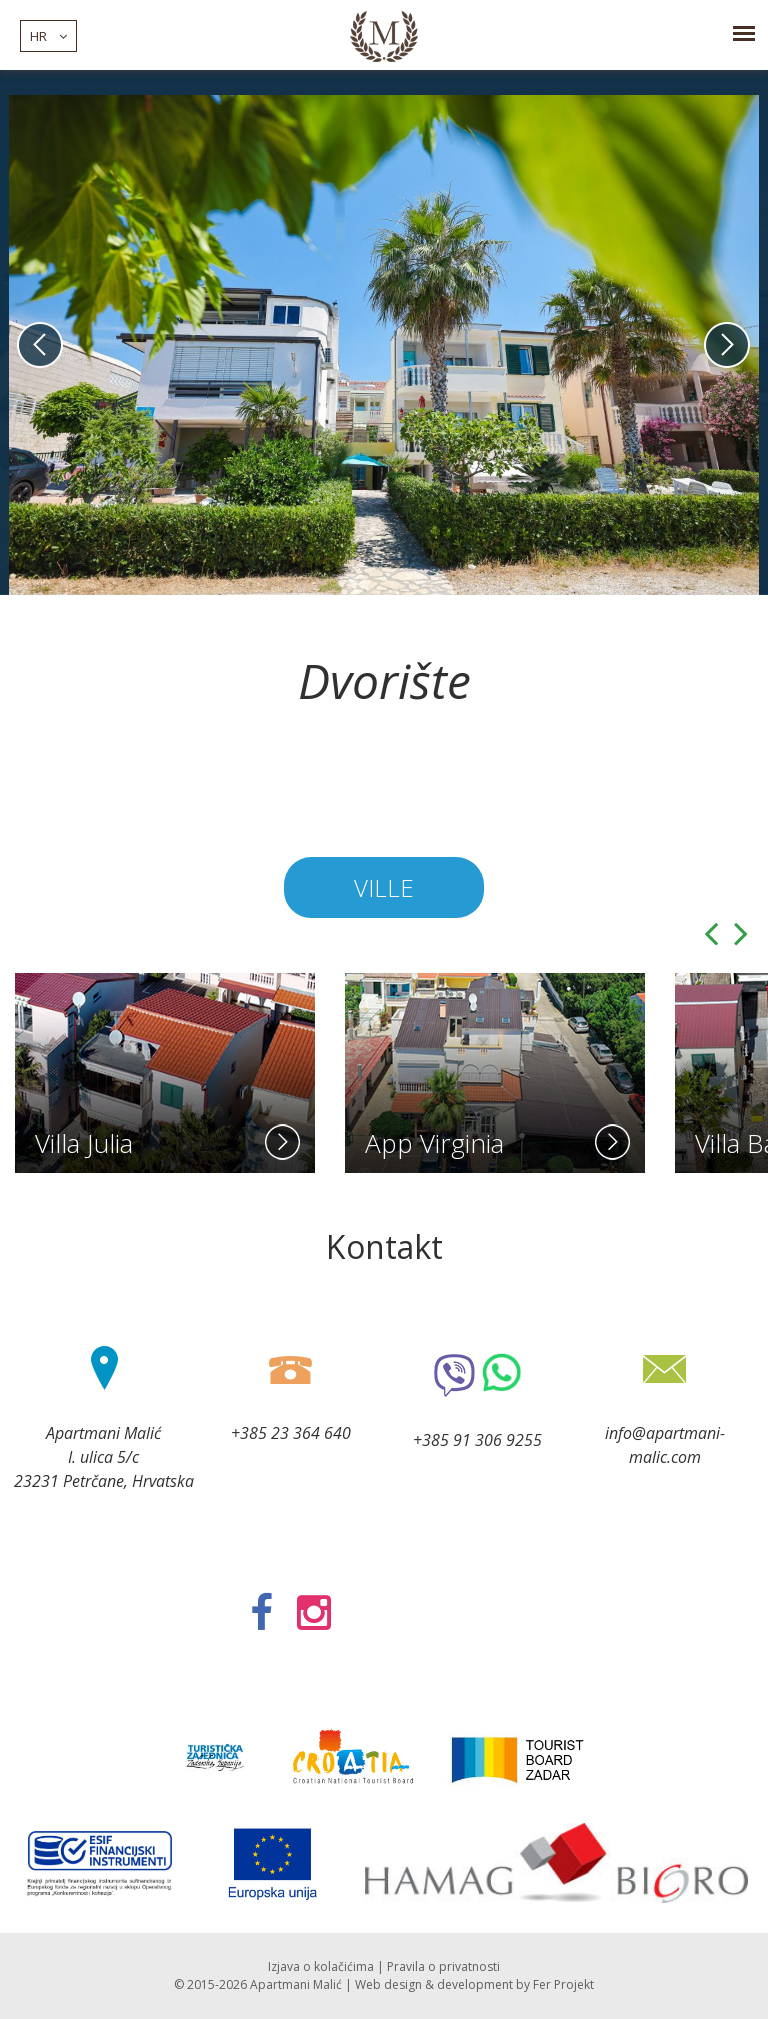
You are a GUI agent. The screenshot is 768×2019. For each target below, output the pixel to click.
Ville (384, 887)
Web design (388, 1984)
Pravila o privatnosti (443, 1966)
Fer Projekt (563, 1984)
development (475, 1984)
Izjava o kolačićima (321, 1966)
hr (48, 36)
